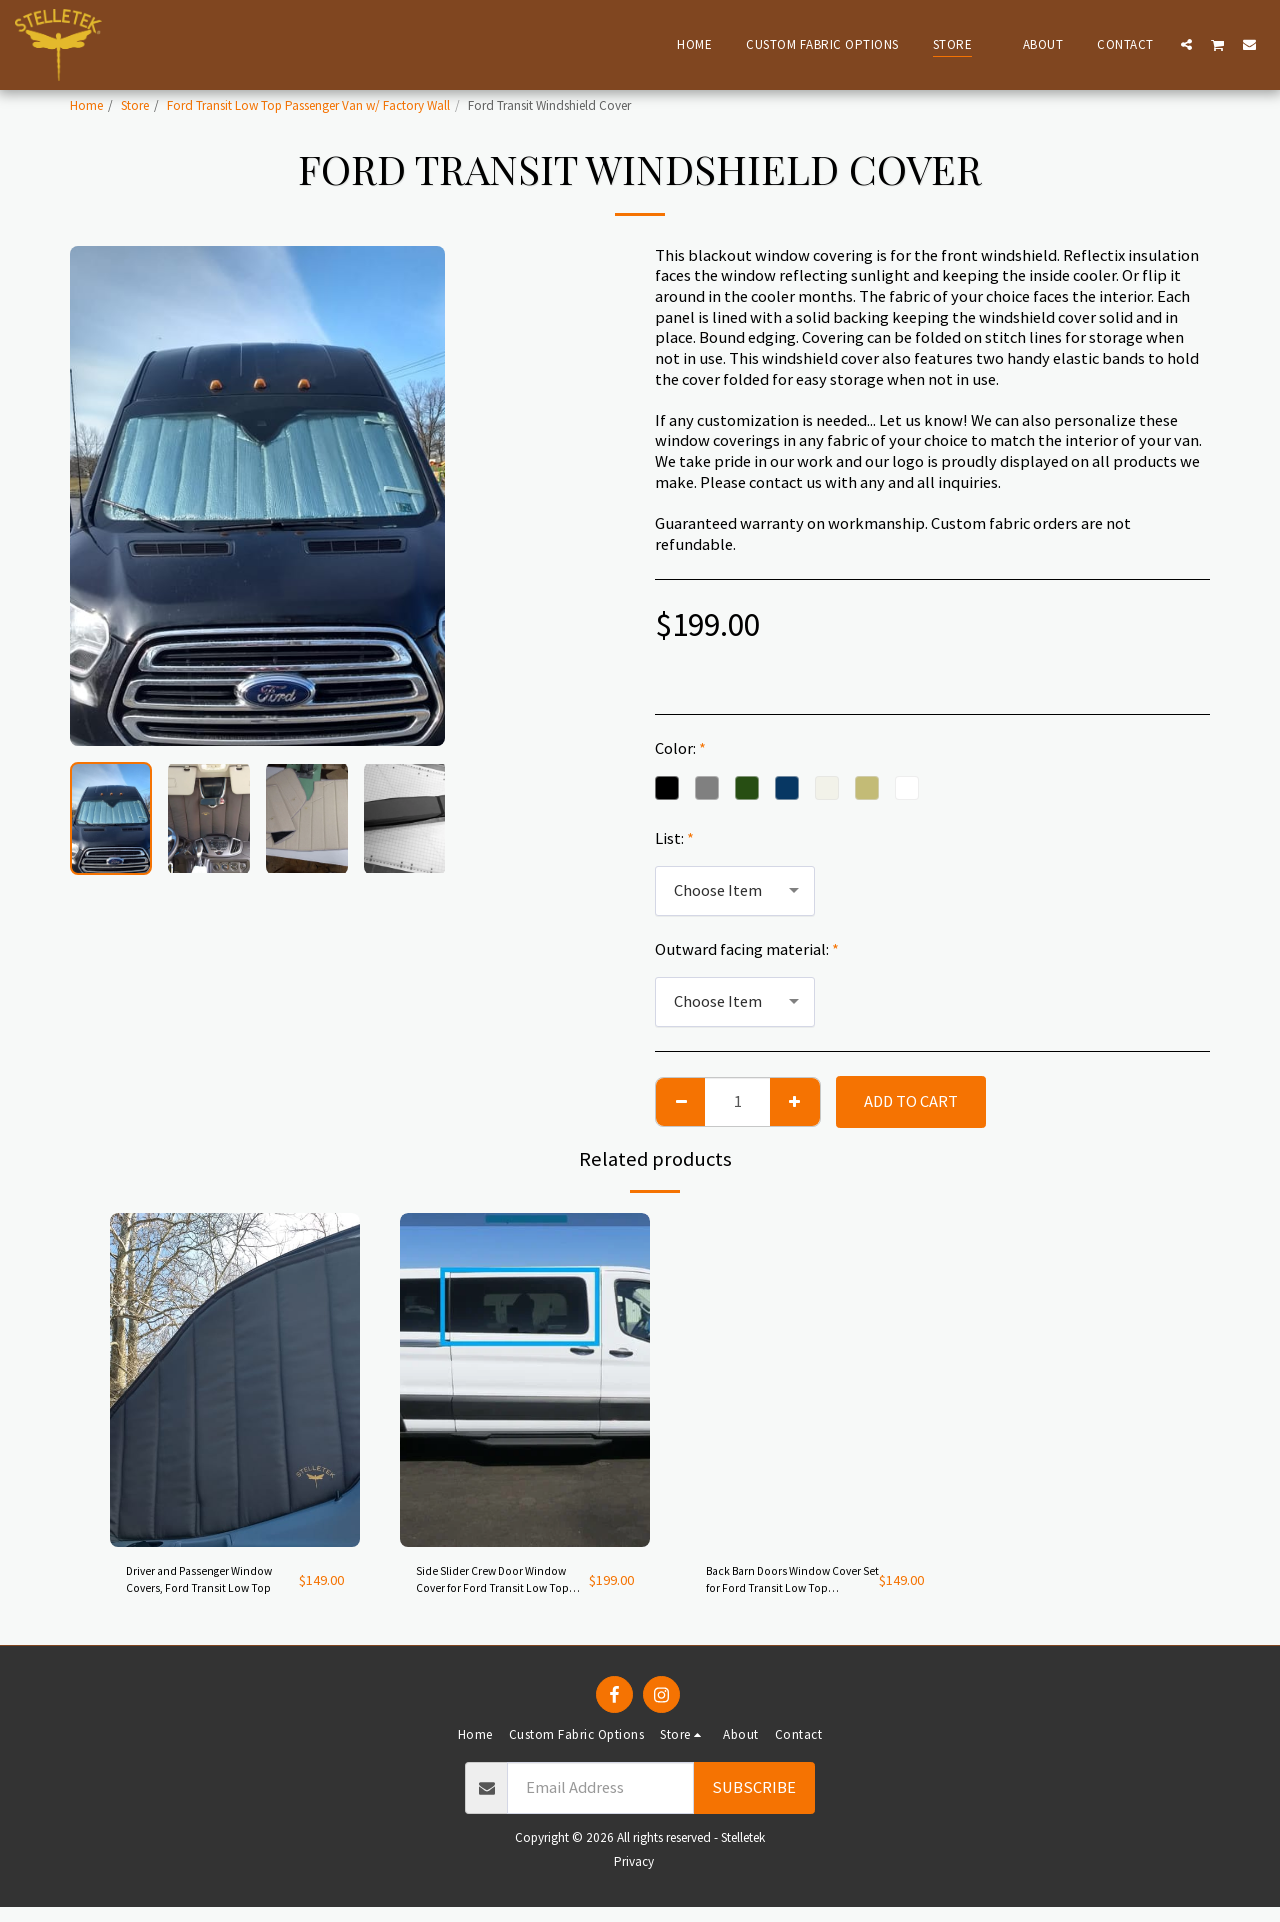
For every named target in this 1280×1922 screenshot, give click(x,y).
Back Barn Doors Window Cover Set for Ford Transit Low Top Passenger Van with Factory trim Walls (781, 1588)
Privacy (634, 1876)
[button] (1186, 44)
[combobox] (735, 891)
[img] (235, 1379)
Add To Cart (911, 1101)
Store (135, 105)
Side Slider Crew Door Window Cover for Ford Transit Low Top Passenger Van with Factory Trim (495, 1588)
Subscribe (754, 1802)
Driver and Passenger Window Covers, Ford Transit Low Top (199, 1588)
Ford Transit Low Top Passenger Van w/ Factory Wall (308, 105)
